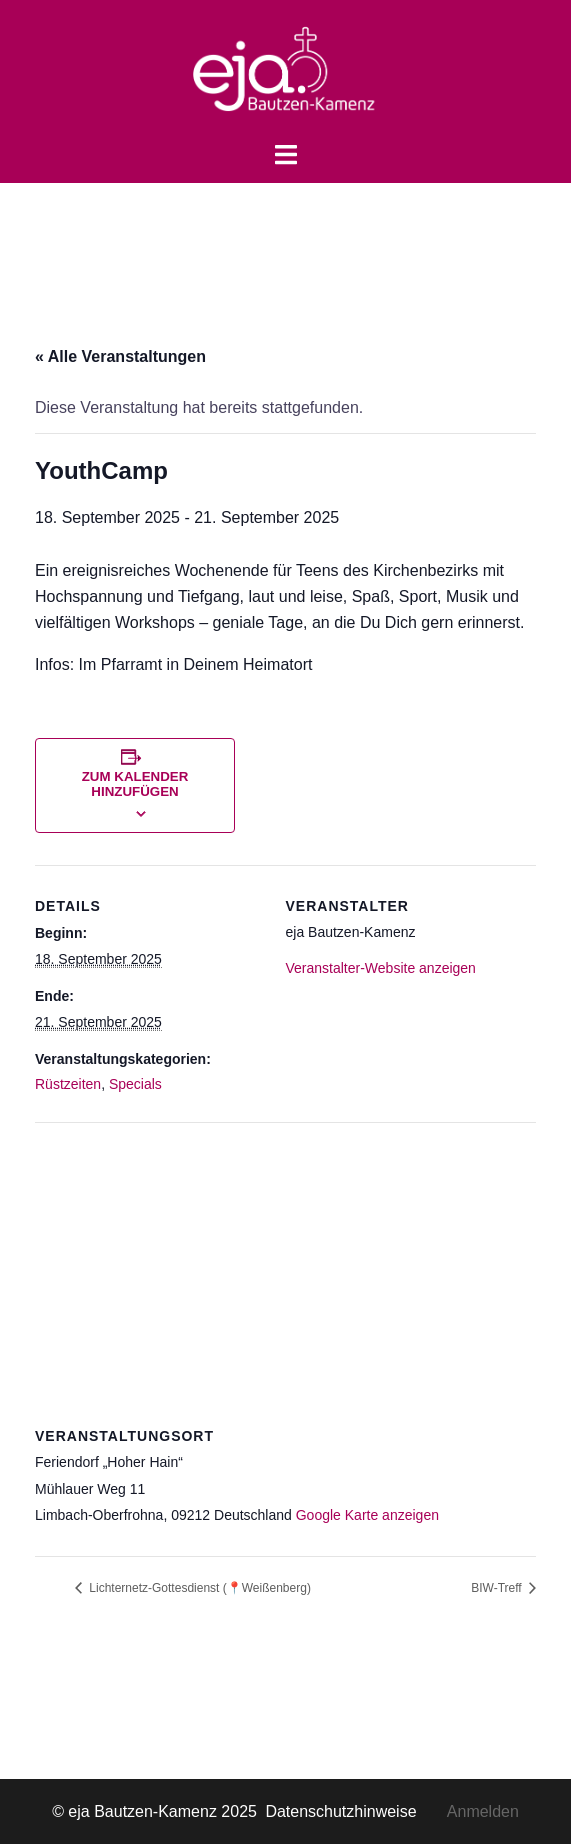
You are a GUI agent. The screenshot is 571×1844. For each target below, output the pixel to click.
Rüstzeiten (68, 1084)
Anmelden (483, 1811)
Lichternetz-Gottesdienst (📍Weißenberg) (198, 1588)
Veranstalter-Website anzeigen (381, 968)
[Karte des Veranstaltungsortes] (285, 1266)
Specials (135, 1084)
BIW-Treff (498, 1588)
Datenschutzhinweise (355, 1811)
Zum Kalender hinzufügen (135, 784)
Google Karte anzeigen (367, 1515)
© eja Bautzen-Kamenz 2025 (156, 1811)
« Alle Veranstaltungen (120, 356)
